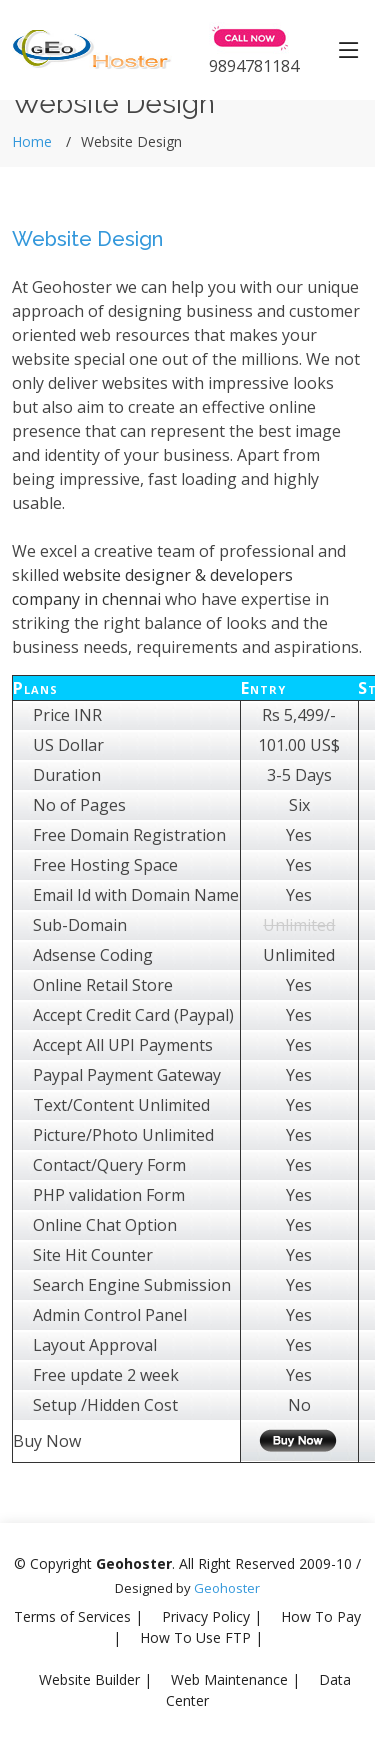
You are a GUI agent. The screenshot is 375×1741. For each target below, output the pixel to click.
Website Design (87, 239)
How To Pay (321, 1616)
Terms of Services (72, 1616)
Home (32, 141)
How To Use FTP (195, 1637)
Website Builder (89, 1679)
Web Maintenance (229, 1679)
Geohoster (227, 1588)
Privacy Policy (206, 1616)
